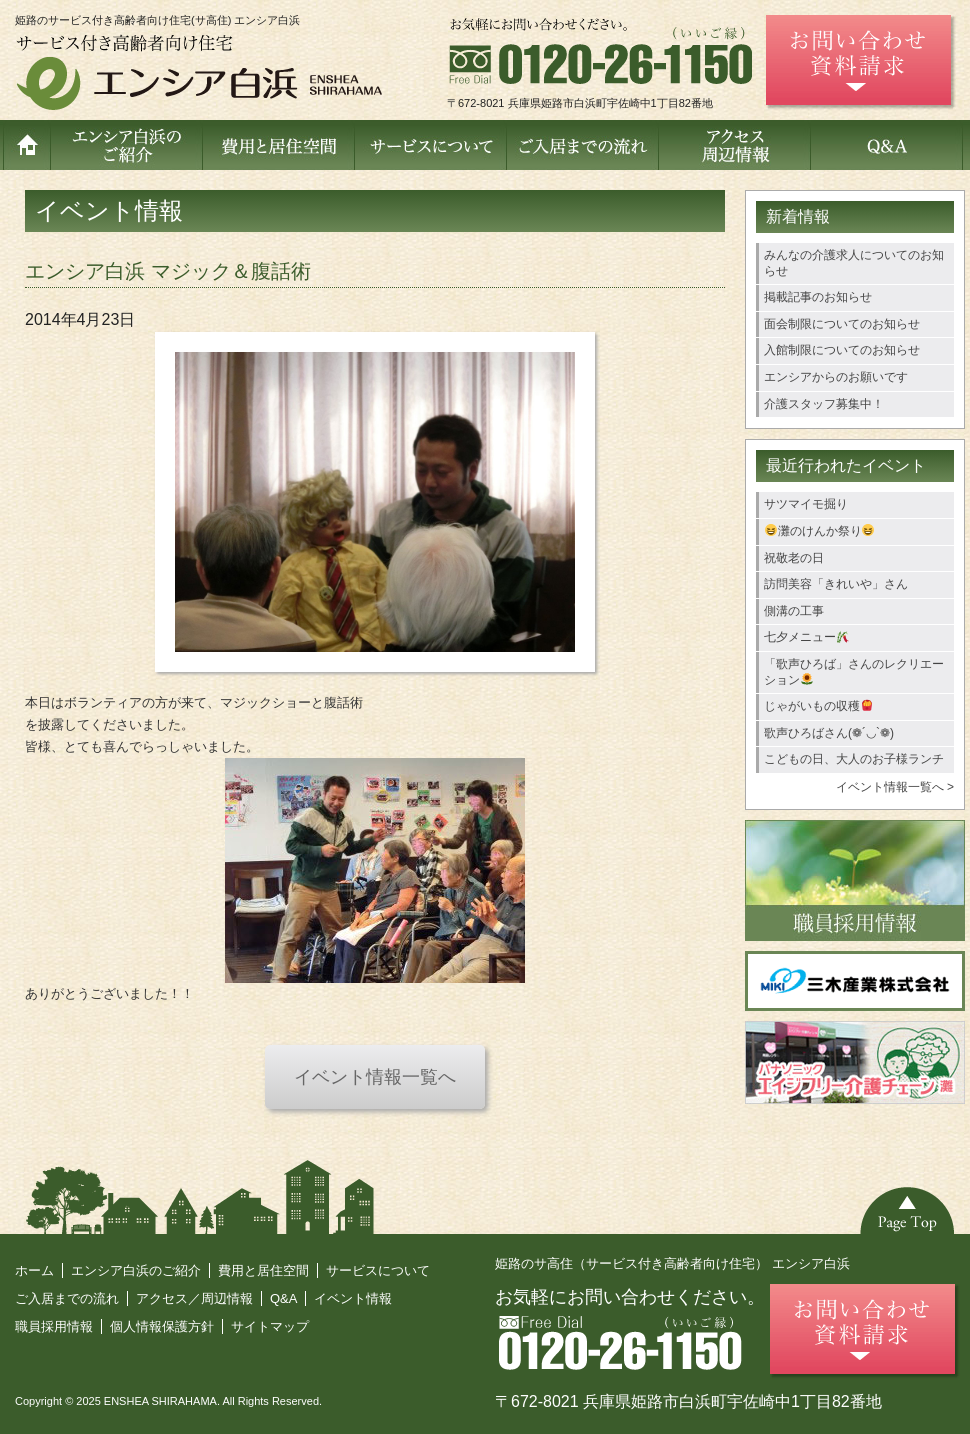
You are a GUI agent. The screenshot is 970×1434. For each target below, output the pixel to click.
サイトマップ (270, 1326)
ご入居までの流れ (67, 1298)
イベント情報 (353, 1298)
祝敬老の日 (794, 558)
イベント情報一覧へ (375, 1077)
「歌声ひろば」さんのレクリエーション (854, 672)
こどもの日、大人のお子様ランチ (854, 759)
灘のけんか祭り (820, 531)
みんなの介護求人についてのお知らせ (854, 263)
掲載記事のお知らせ (818, 297)
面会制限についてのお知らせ (842, 324)
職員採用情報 (54, 1326)
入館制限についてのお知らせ (842, 350)
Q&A (283, 1298)
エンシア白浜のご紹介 (136, 1270)
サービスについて (378, 1270)
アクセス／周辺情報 (194, 1298)
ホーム (34, 1270)
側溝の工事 (794, 611)
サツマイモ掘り (806, 504)
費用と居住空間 (263, 1270)
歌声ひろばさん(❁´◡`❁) (829, 733)
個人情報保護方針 (162, 1326)
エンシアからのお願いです (836, 377)
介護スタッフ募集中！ (824, 404)
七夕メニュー (806, 637)
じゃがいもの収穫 (818, 706)
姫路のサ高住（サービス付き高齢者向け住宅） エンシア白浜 (672, 1263)
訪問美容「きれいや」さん (836, 584)
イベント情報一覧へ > (895, 787)
